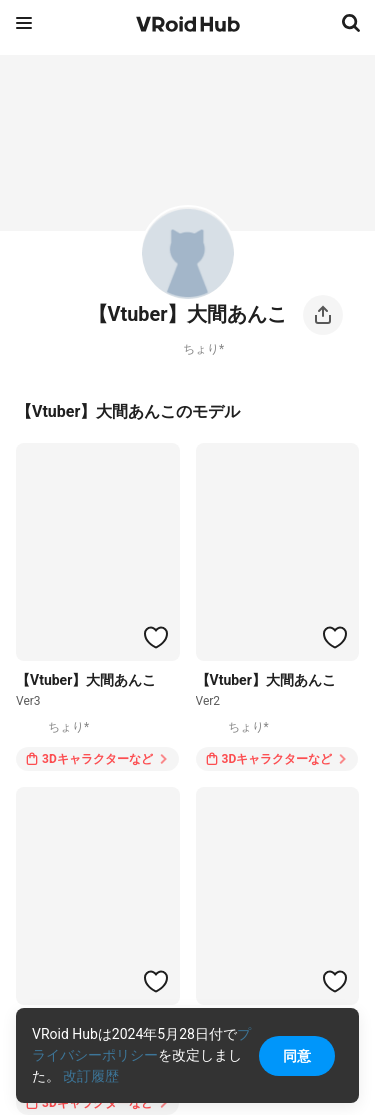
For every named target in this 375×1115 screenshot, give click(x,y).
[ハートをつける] (156, 637)
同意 (297, 1056)
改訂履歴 (91, 1076)
